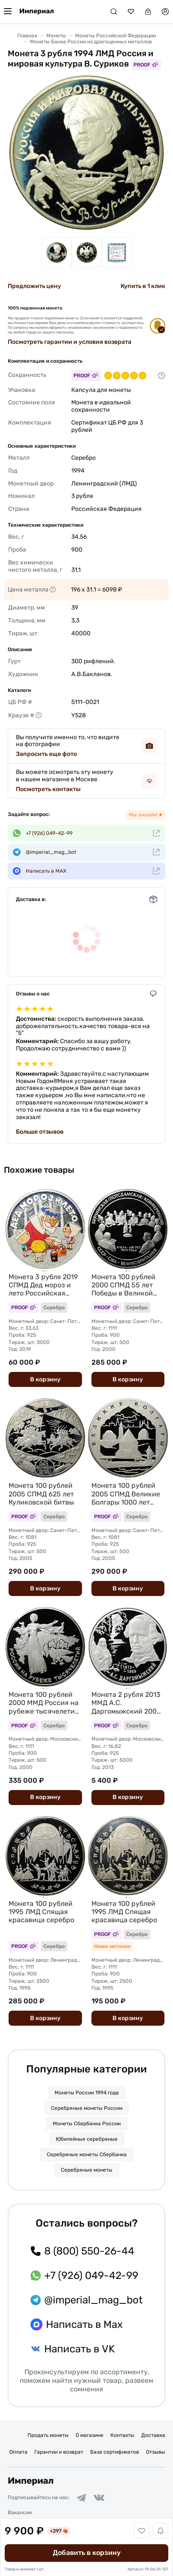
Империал (36, 11)
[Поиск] (113, 11)
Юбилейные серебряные (87, 2139)
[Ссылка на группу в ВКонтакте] (99, 2497)
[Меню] (8, 11)
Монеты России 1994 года (87, 2093)
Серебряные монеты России (86, 2108)
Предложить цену (34, 286)
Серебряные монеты (86, 2170)
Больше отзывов (40, 1131)
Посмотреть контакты (48, 789)
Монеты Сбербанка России (87, 2124)
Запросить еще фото (46, 754)
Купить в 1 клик (143, 286)
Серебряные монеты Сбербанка (87, 2154)
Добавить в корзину (87, 2553)
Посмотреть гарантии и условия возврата (69, 342)
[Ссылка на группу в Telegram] (81, 2497)
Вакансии (20, 2512)
